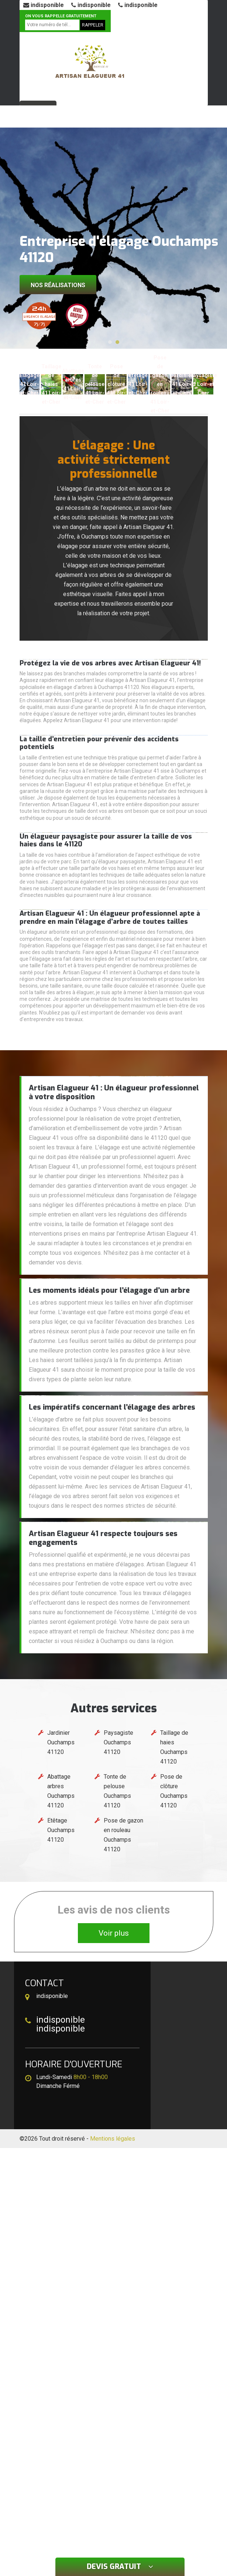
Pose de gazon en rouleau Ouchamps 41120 (123, 1835)
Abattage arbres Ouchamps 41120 (61, 1791)
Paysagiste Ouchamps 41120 (118, 1742)
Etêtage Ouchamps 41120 (61, 1830)
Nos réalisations (58, 285)
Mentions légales (112, 2138)
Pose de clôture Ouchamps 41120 (174, 1791)
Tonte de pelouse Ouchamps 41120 (117, 1791)
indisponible (43, 4)
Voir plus (114, 1933)
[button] (110, 342)
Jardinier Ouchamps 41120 (61, 1742)
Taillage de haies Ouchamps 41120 (174, 1747)
